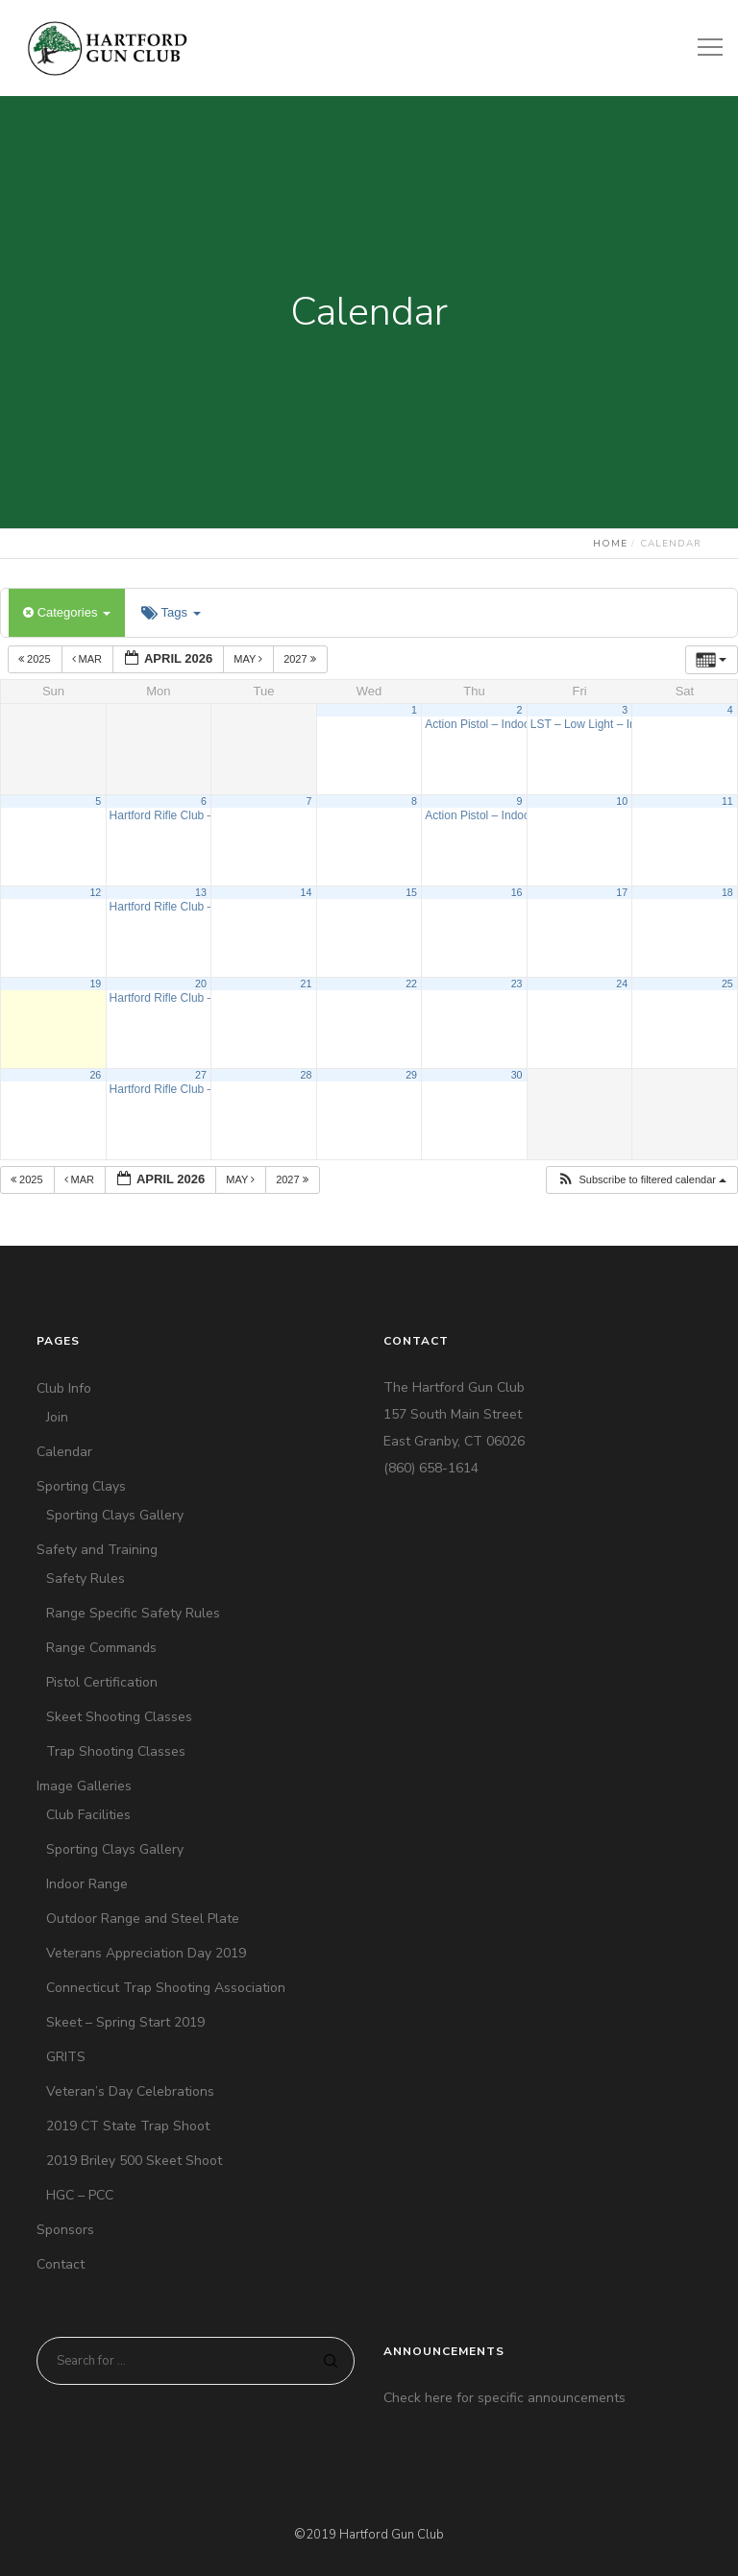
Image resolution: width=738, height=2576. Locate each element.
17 (621, 892)
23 (517, 983)
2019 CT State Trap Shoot (127, 2126)
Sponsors (65, 2230)
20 (201, 983)
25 (727, 983)
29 (411, 1075)
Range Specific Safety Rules (133, 1613)
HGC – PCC (79, 2195)
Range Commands (101, 1648)
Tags (170, 612)
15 (411, 892)
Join (57, 1417)
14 (306, 892)
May (249, 659)
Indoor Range (87, 1884)
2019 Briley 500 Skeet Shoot (134, 2160)
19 (95, 983)
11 (727, 801)
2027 (301, 659)
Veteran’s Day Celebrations (130, 2091)
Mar (89, 659)
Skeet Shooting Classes (119, 1717)
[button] (641, 1180)
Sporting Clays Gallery (115, 1515)
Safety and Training (97, 1550)
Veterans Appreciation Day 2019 (146, 1953)
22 (411, 983)
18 (727, 892)
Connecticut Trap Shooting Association (165, 1988)
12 (95, 892)
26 (95, 1075)
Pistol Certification (102, 1682)
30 (517, 1075)
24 (621, 983)
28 (306, 1075)
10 (621, 801)
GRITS (66, 2057)
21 (306, 983)
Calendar (64, 1452)
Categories (67, 612)
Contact (61, 2264)
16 (517, 892)
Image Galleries (84, 1786)
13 (201, 892)
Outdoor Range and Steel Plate (142, 1918)
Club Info (64, 1388)
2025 (36, 659)
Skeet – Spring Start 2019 (125, 2022)
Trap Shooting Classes (115, 1751)
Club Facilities (88, 1815)
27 (201, 1075)
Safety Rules (85, 1578)
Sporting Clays (81, 1486)
